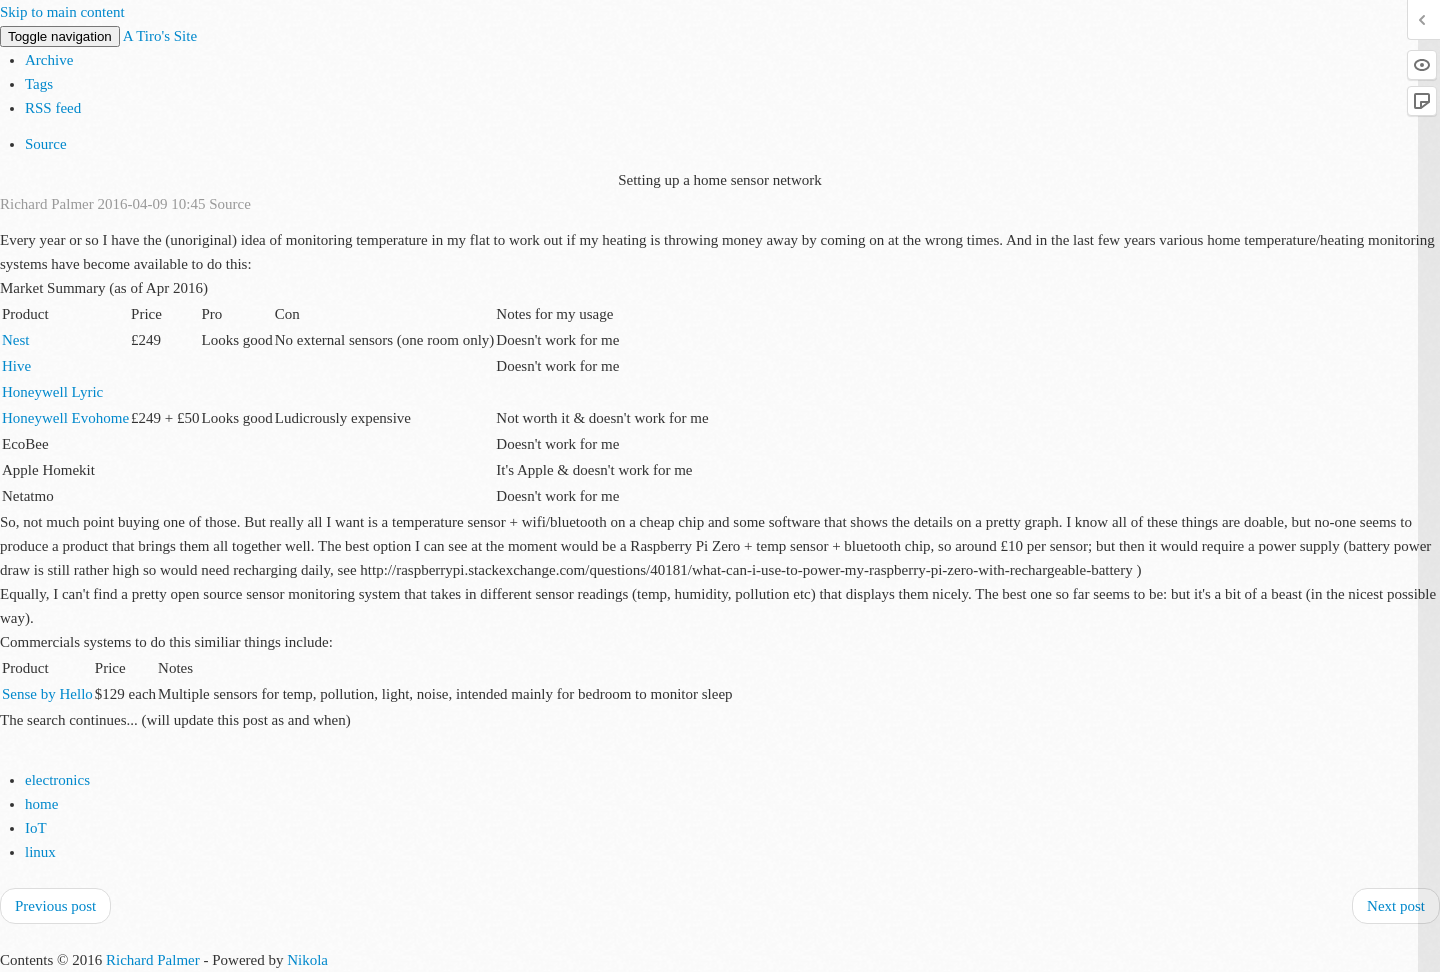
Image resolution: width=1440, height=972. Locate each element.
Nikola (307, 960)
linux (40, 852)
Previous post (55, 906)
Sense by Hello (47, 694)
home (41, 804)
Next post (1396, 906)
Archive (49, 60)
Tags (39, 84)
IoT (36, 828)
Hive (16, 366)
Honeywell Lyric (52, 392)
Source (46, 144)
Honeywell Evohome (65, 418)
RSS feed (53, 108)
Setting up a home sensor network (720, 180)
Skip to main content (62, 12)
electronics (57, 780)
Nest (16, 340)
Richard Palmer (153, 960)
